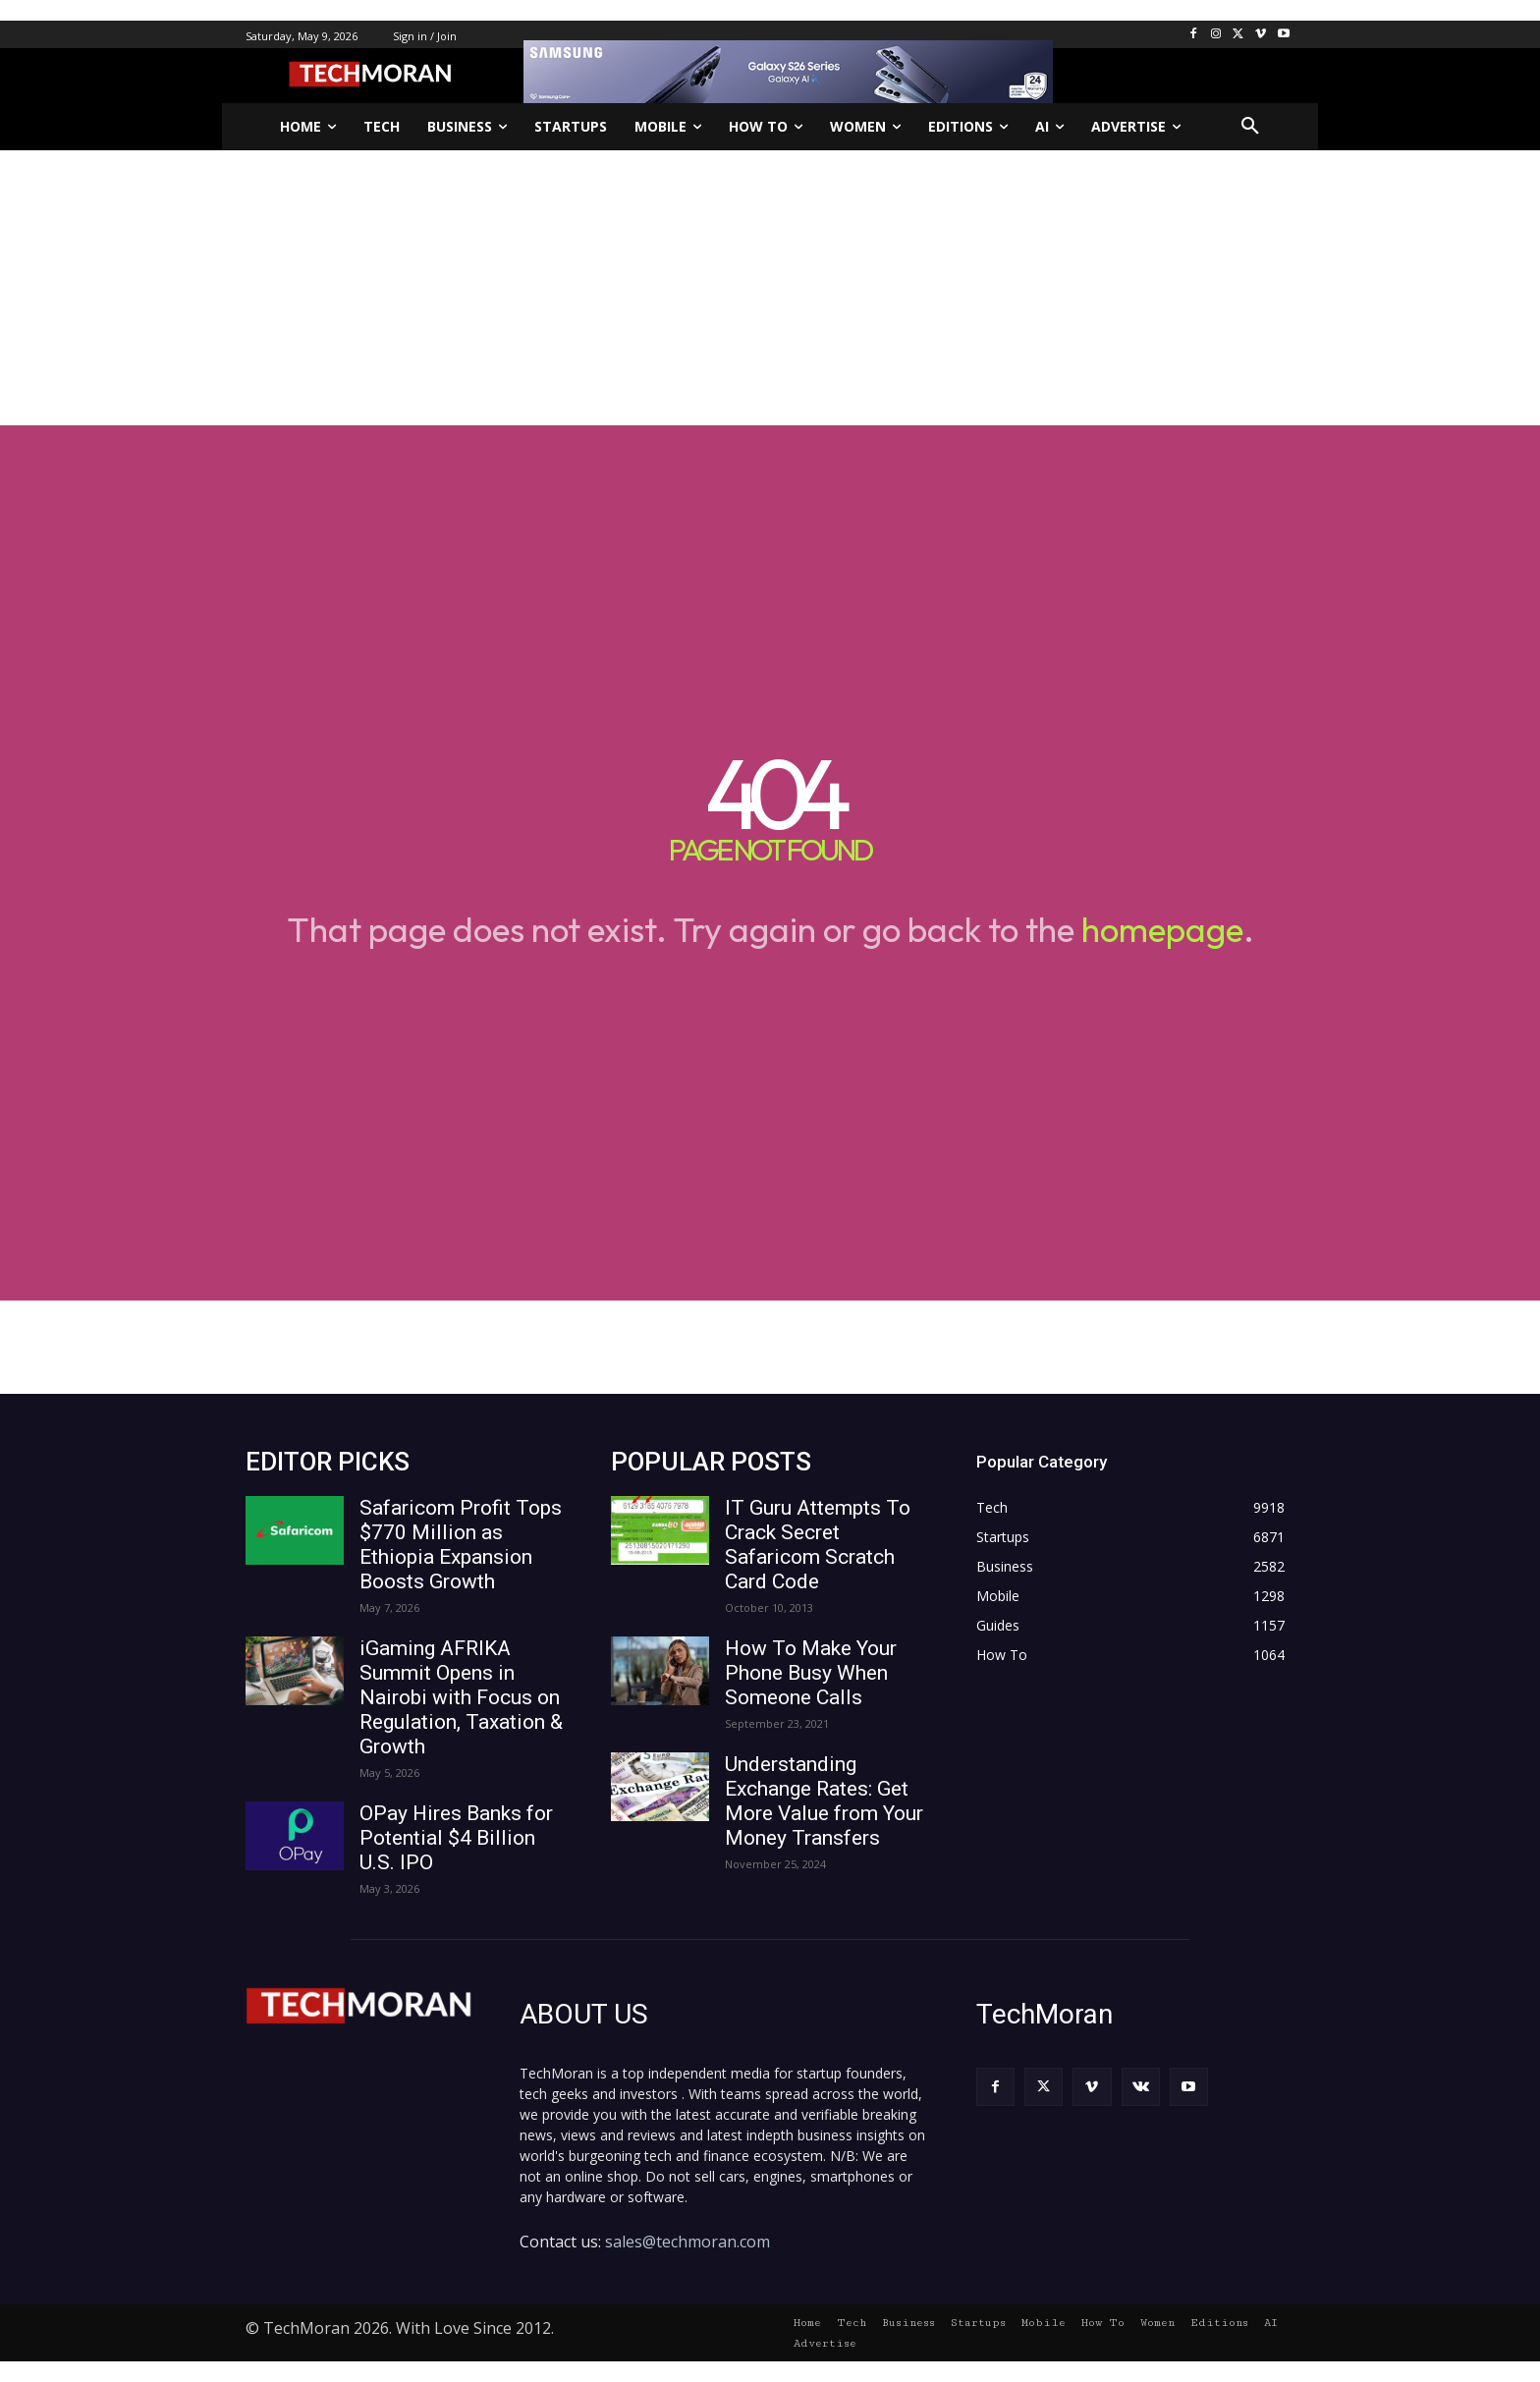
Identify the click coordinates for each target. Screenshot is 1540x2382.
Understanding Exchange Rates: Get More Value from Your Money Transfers (824, 1801)
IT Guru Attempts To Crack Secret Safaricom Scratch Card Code (817, 1544)
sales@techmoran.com (687, 2241)
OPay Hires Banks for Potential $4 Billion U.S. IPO (456, 1837)
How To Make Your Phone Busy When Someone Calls (811, 1672)
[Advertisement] (770, 287)
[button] (1250, 126)
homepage (1162, 929)
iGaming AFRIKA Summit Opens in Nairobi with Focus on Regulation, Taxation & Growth (461, 1697)
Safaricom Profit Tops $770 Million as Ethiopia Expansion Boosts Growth (460, 1544)
